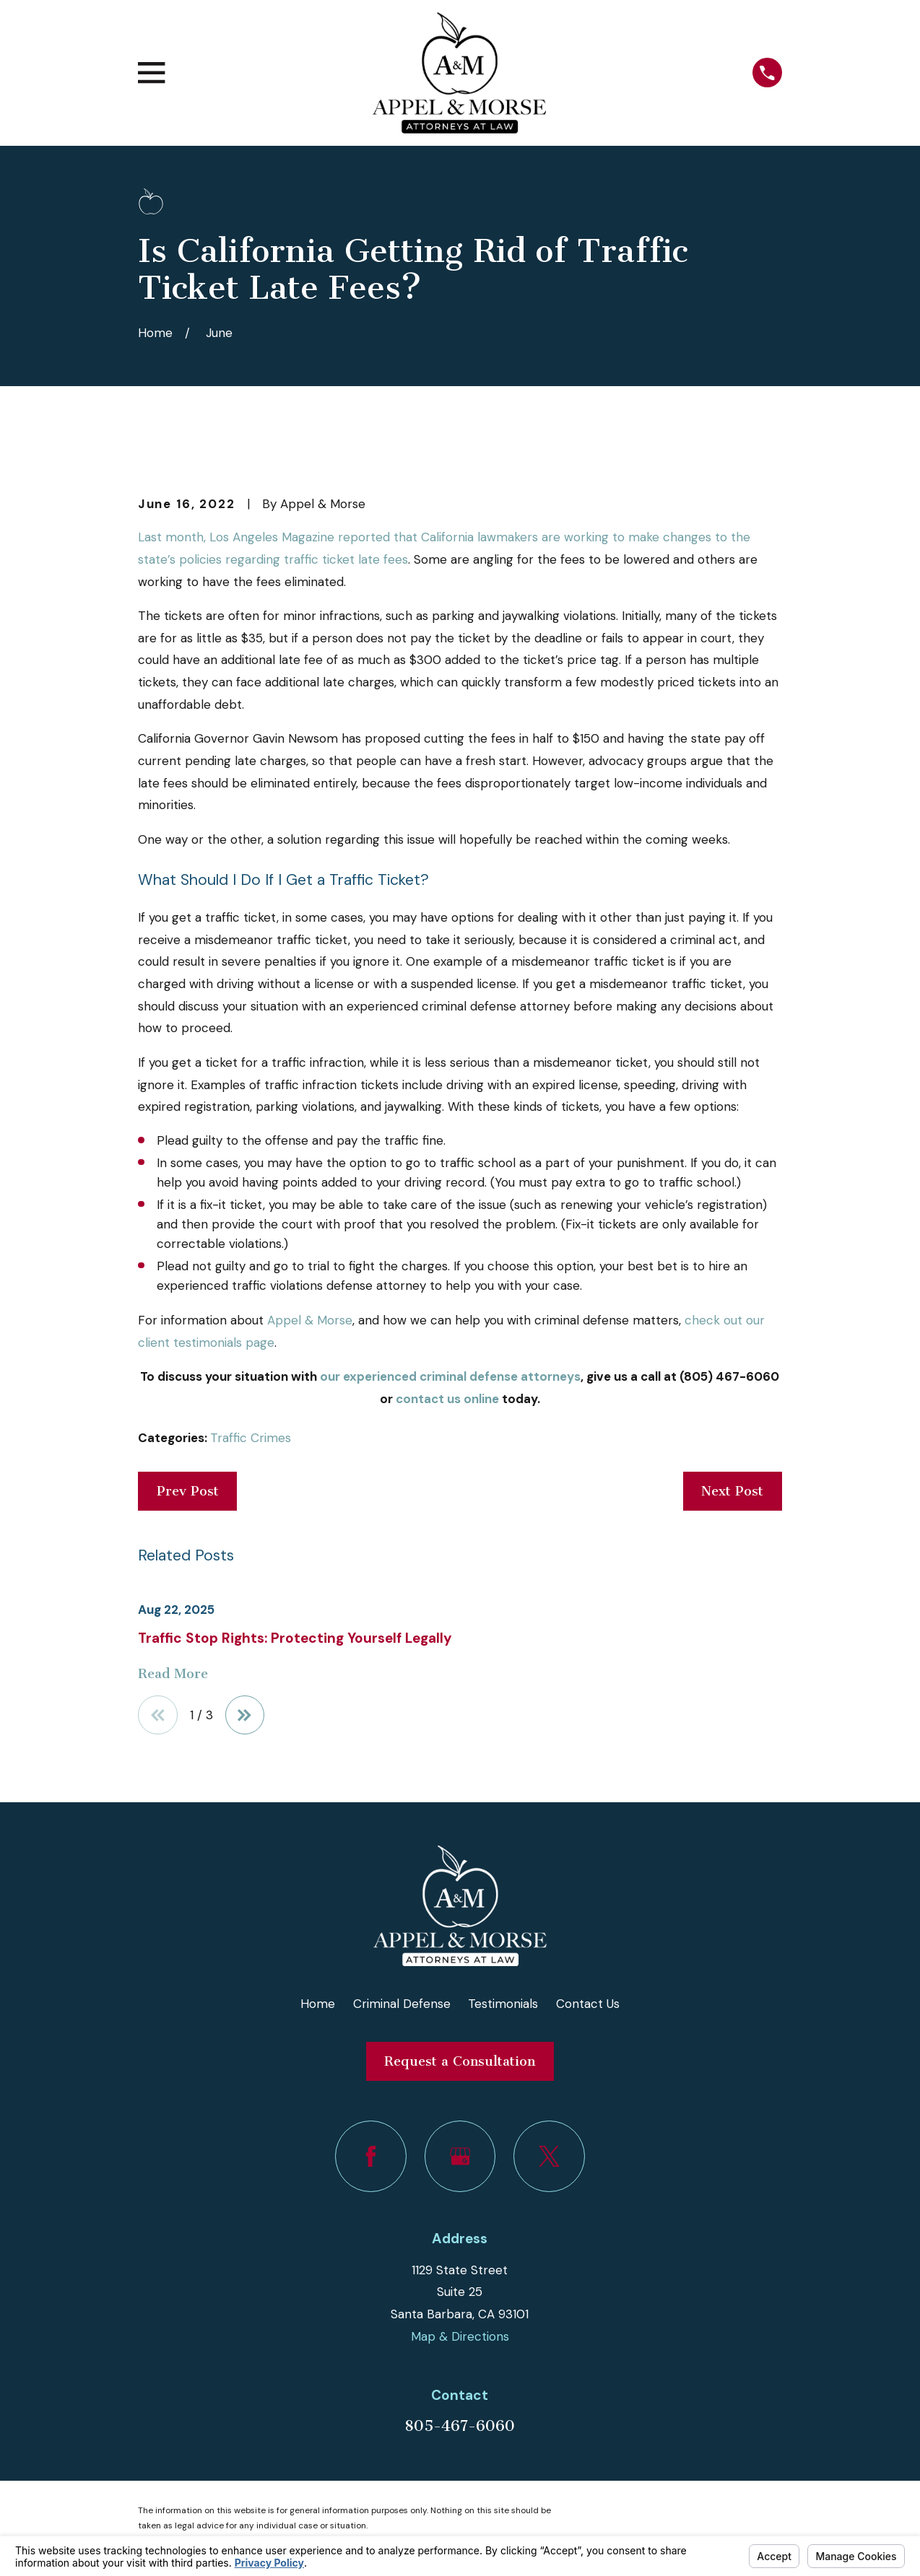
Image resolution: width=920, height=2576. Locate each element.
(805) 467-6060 (729, 1376)
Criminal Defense (402, 2004)
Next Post (732, 1491)
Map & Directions (460, 2336)
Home (317, 2004)
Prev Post (188, 1491)
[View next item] (245, 1715)
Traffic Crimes (250, 1438)
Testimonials (503, 2004)
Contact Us (588, 2004)
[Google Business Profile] (460, 2156)
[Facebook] (371, 2156)
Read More (173, 1674)
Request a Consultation (459, 2061)
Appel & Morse (309, 1320)
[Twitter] (549, 2156)
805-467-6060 (459, 2426)
